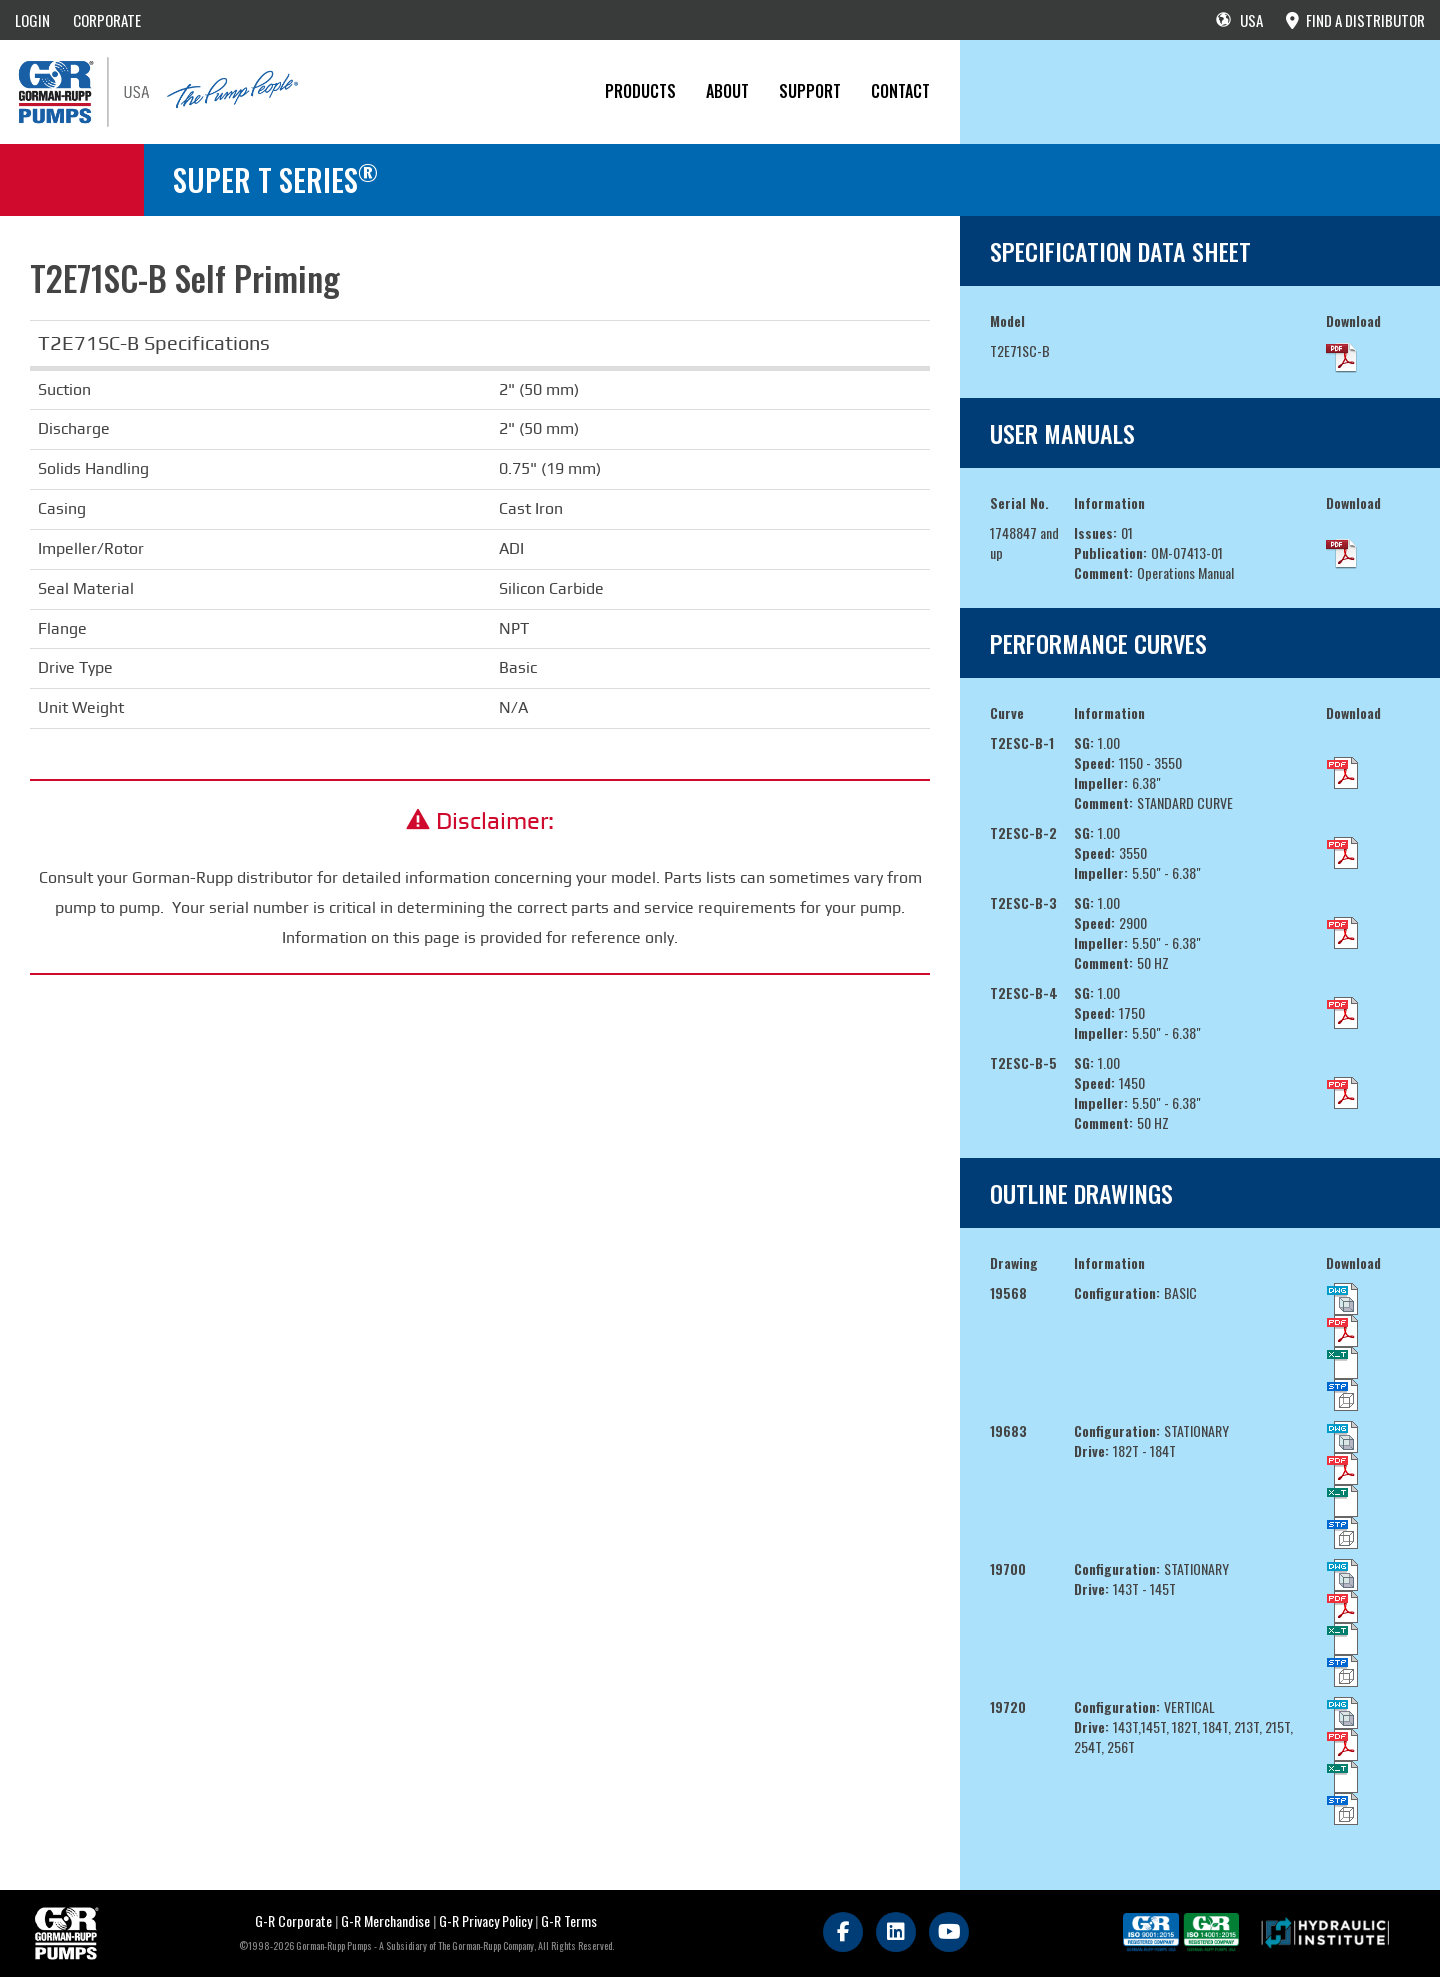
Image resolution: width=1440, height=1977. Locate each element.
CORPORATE (107, 20)
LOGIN (32, 20)
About (727, 91)
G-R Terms (569, 1920)
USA (1239, 20)
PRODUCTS (640, 91)
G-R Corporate (293, 1920)
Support (810, 91)
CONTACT (900, 91)
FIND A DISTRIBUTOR (1355, 20)
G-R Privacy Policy (485, 1920)
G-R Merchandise (385, 1920)
